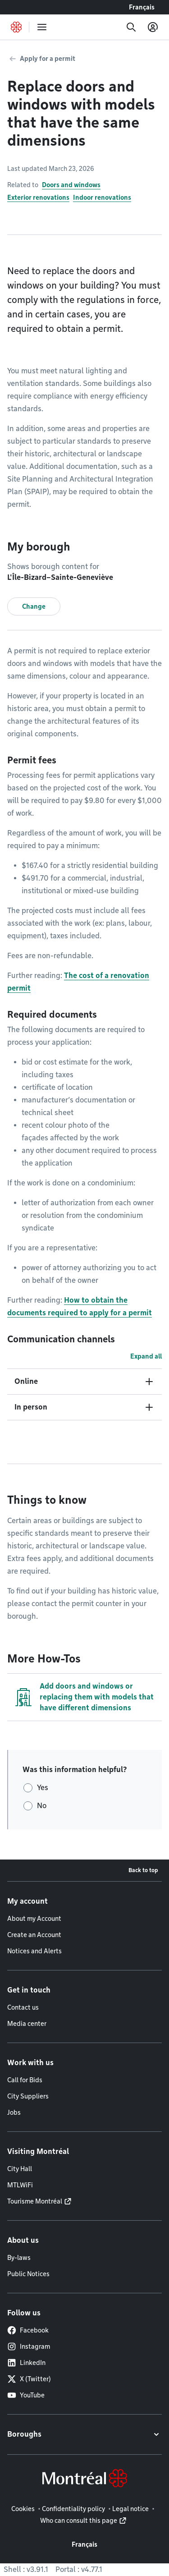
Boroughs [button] (24, 2434)
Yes (42, 1787)
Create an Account (34, 1934)
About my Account (34, 1918)
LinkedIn (26, 2362)
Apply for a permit (47, 58)
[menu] (42, 27)
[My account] (153, 27)
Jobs (14, 2112)
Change (34, 606)
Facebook (28, 2330)
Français (142, 7)
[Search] (131, 27)
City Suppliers (28, 2096)
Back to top (143, 1870)
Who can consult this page (78, 2520)
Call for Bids (24, 2080)
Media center (26, 2023)
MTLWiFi (20, 2185)
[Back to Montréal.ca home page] (16, 27)
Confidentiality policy (73, 2508)
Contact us (23, 2007)
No (41, 1805)
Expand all (146, 1356)
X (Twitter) (29, 2378)
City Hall (19, 2168)
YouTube (26, 2395)
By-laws (19, 2257)
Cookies (23, 2508)
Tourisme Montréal (34, 2201)
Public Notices (28, 2274)
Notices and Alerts (34, 1951)
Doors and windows (71, 184)
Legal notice (130, 2508)
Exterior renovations (38, 197)
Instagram (28, 2346)
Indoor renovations (102, 197)
